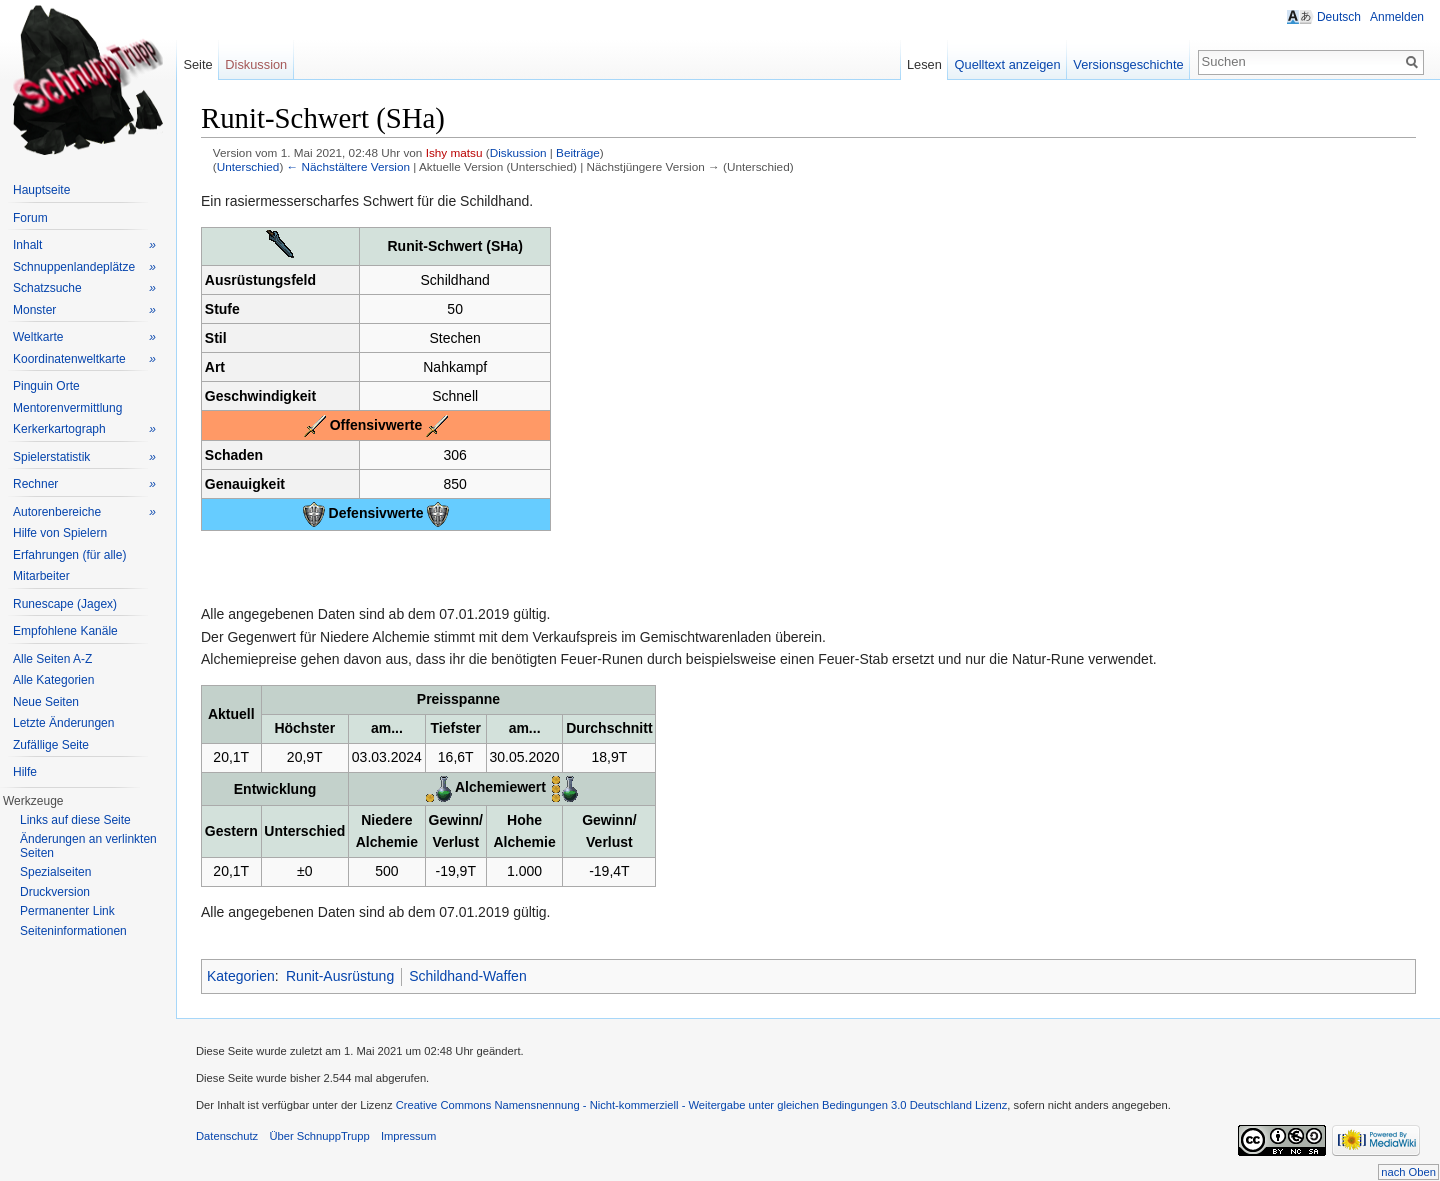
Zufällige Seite (51, 745)
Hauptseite (41, 190)
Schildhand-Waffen (468, 976)
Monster (84, 310)
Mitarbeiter (41, 576)
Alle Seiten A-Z (52, 659)
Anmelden (1397, 17)
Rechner (84, 484)
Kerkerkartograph (84, 429)
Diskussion (518, 152)
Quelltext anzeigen (1008, 64)
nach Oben (1408, 1172)
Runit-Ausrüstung (340, 976)
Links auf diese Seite (75, 820)
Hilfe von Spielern (60, 533)
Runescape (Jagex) (65, 604)
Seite (197, 64)
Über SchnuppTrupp (319, 1136)
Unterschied (248, 166)
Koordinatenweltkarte (84, 359)
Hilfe (25, 772)
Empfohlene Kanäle (65, 631)
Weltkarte (84, 337)
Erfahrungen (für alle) (69, 555)
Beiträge (578, 152)
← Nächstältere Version (348, 166)
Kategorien (241, 976)
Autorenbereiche (84, 512)
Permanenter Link (67, 911)
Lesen (924, 64)
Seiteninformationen (73, 931)
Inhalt (84, 245)
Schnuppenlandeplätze (84, 267)
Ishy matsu (454, 152)
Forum (30, 218)
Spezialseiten (55, 872)
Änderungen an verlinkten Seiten (88, 846)
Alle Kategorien (53, 680)
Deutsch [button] (1339, 17)
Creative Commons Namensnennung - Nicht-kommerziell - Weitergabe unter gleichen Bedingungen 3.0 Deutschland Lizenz (702, 1105)
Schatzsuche (84, 288)
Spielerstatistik (84, 457)
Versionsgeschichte (1128, 64)
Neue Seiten (46, 702)
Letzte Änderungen (63, 723)
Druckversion (55, 892)
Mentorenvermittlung (67, 408)
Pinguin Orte (46, 386)
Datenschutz (227, 1136)
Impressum (408, 1136)
